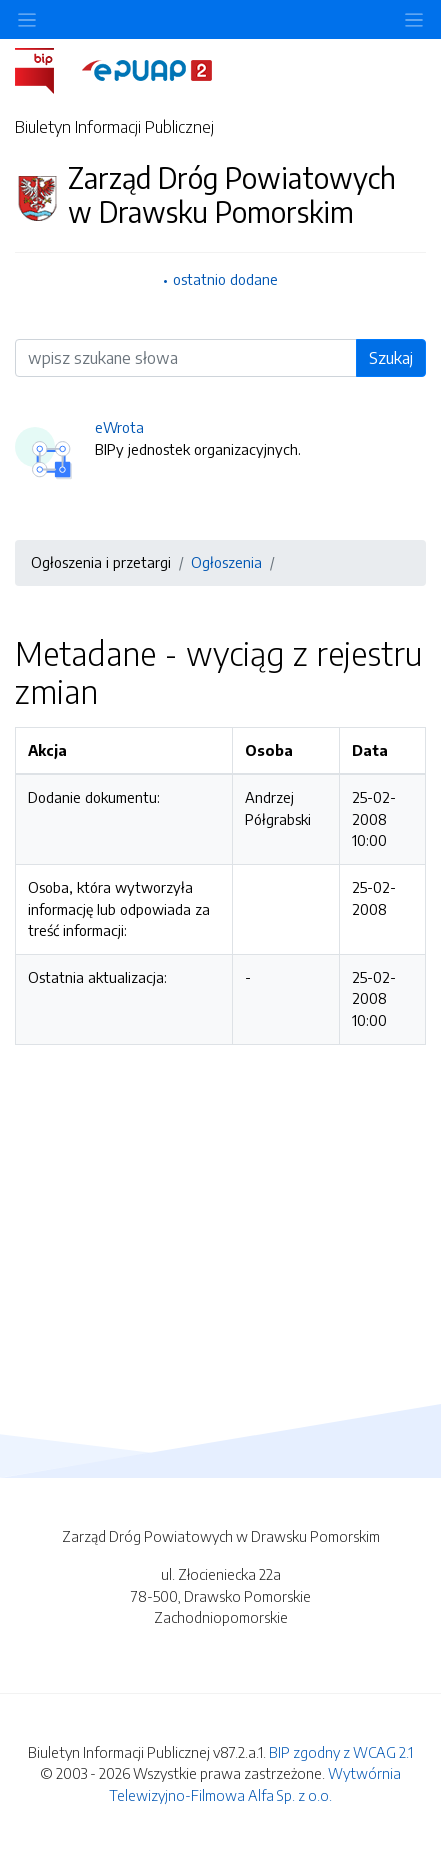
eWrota (119, 427)
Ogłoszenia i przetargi (101, 562)
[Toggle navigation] (414, 19)
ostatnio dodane (225, 279)
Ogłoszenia (226, 562)
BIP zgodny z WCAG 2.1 (341, 1752)
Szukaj (391, 358)
